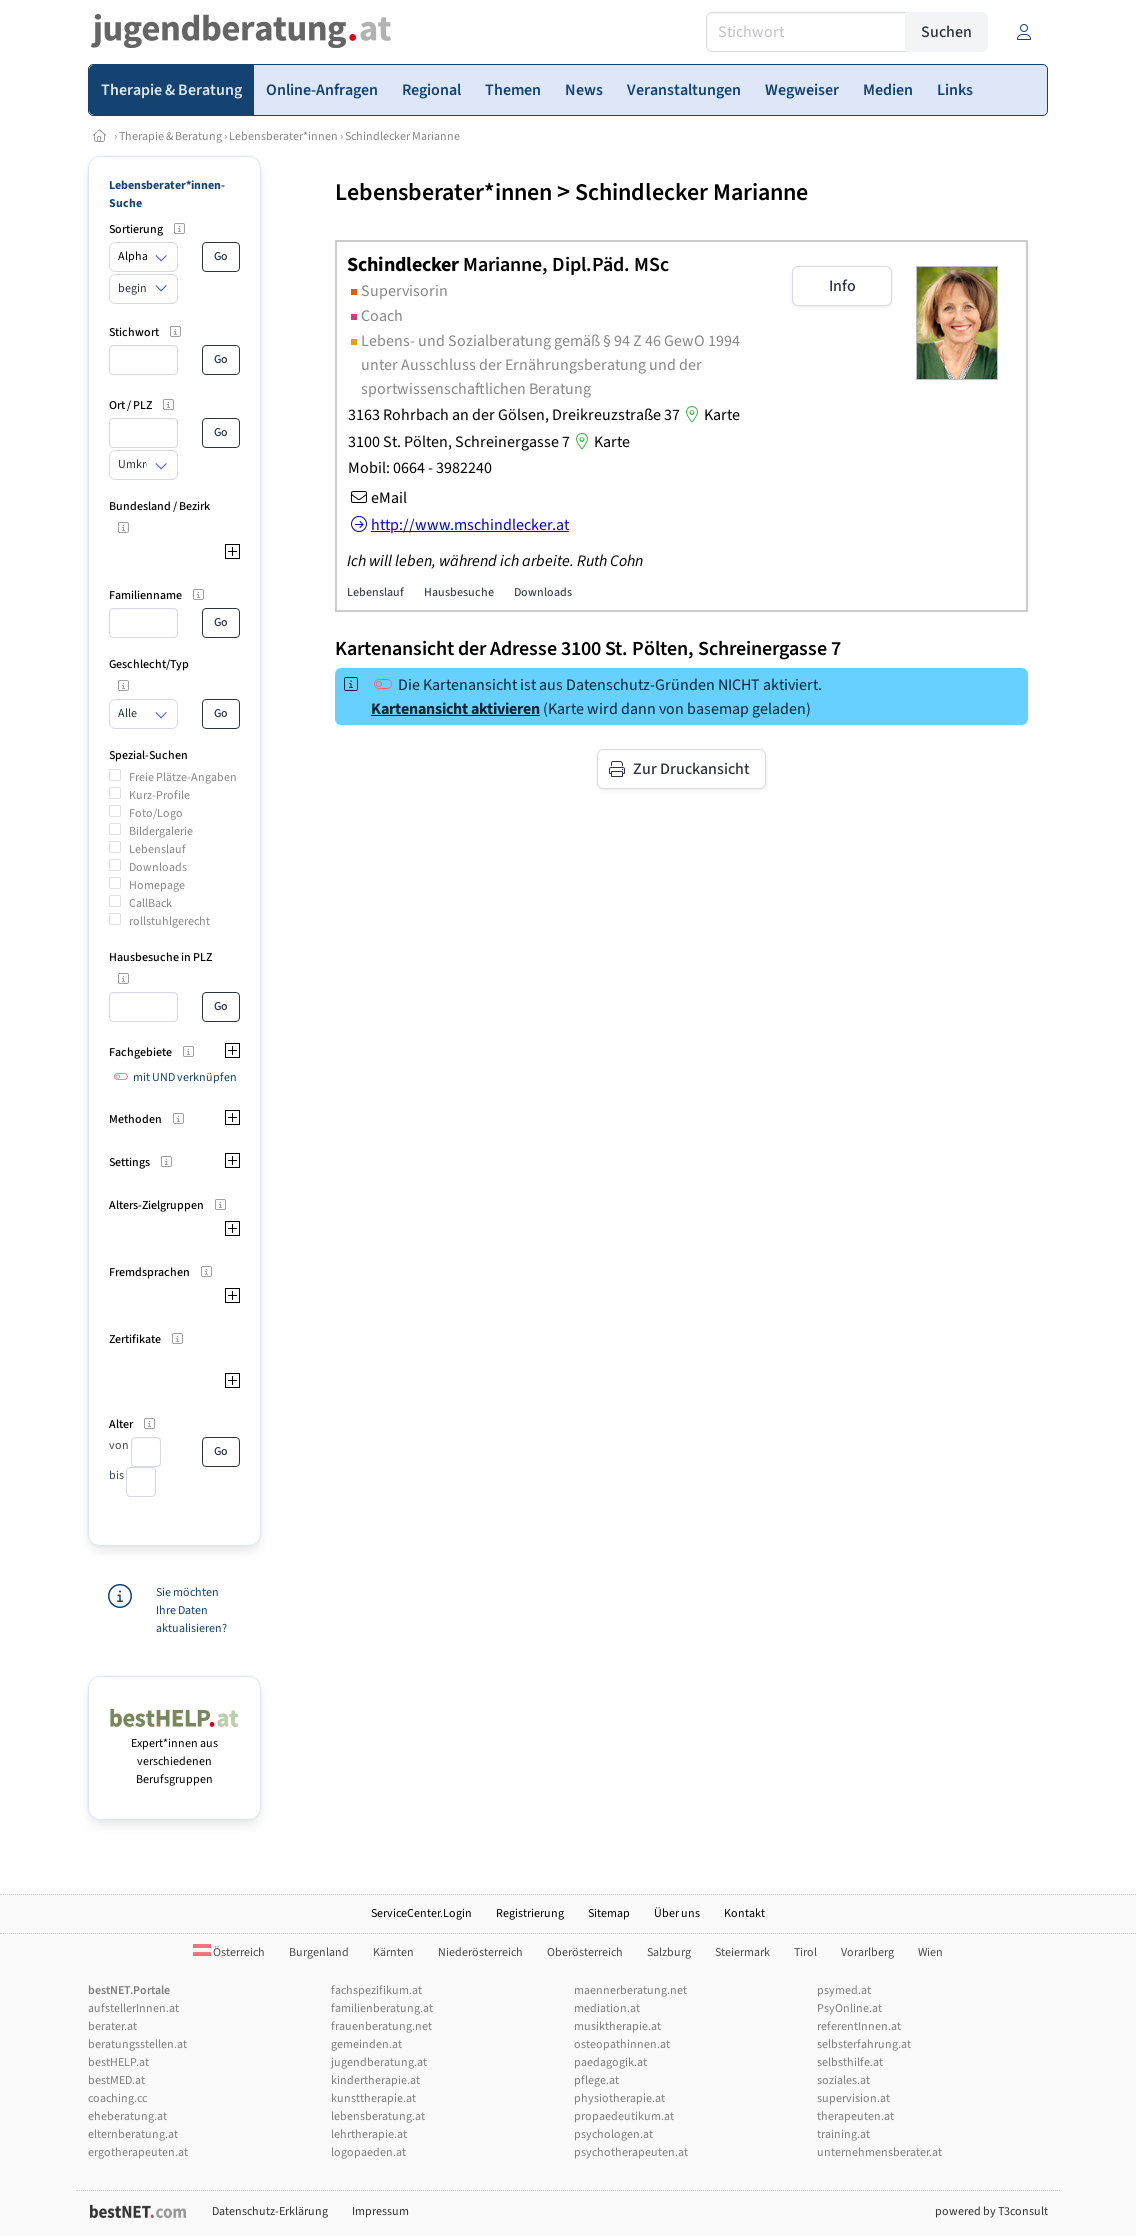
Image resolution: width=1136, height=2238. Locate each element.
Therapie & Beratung (170, 136)
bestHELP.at (118, 2062)
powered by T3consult (991, 2211)
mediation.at (607, 2008)
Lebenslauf (157, 849)
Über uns (677, 1913)
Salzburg (669, 1952)
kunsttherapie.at (373, 2098)
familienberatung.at (382, 2008)
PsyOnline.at (849, 2008)
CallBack (150, 903)
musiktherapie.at (617, 2026)
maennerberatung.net (630, 1990)
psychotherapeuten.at (631, 2152)
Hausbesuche (459, 592)
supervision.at (853, 2098)
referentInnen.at (859, 2026)
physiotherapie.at (619, 2098)
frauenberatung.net (381, 2026)
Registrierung (530, 1913)
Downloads (158, 867)
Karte (710, 415)
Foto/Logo (156, 813)
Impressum (380, 2211)
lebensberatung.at (378, 2116)
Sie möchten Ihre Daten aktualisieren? (191, 1610)
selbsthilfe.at (850, 2062)
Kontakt (744, 1913)
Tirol (805, 1952)
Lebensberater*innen (283, 136)
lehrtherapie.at (369, 2134)
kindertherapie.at (375, 2080)
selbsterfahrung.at (864, 2044)
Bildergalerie (161, 831)
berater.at (112, 2026)
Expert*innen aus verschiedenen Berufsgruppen (174, 1752)
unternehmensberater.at (879, 2152)
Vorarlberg (867, 1952)
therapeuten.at (855, 2116)
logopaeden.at (368, 2152)
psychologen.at (613, 2134)
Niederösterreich (480, 1952)
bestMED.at (116, 2080)
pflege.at (596, 2080)
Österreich (229, 1952)
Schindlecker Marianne (402, 136)
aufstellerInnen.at (133, 2008)
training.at (843, 2134)
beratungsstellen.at (137, 2044)
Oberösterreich (585, 1952)
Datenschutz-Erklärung (270, 2211)
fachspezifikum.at (376, 1990)
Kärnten (393, 1952)
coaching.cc (117, 2098)
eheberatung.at (127, 2116)
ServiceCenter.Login (421, 1913)
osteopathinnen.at (622, 2044)
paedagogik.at (610, 2062)
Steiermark (742, 1952)
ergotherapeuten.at (138, 2152)
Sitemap (609, 1913)
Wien (930, 1952)
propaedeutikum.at (624, 2116)
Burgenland (319, 1952)
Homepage (157, 885)
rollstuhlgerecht (169, 921)
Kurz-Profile (159, 795)
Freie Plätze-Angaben (183, 777)
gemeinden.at (366, 2044)
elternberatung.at (133, 2134)
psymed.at (844, 1990)
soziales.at (843, 2080)
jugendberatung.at (379, 2062)
